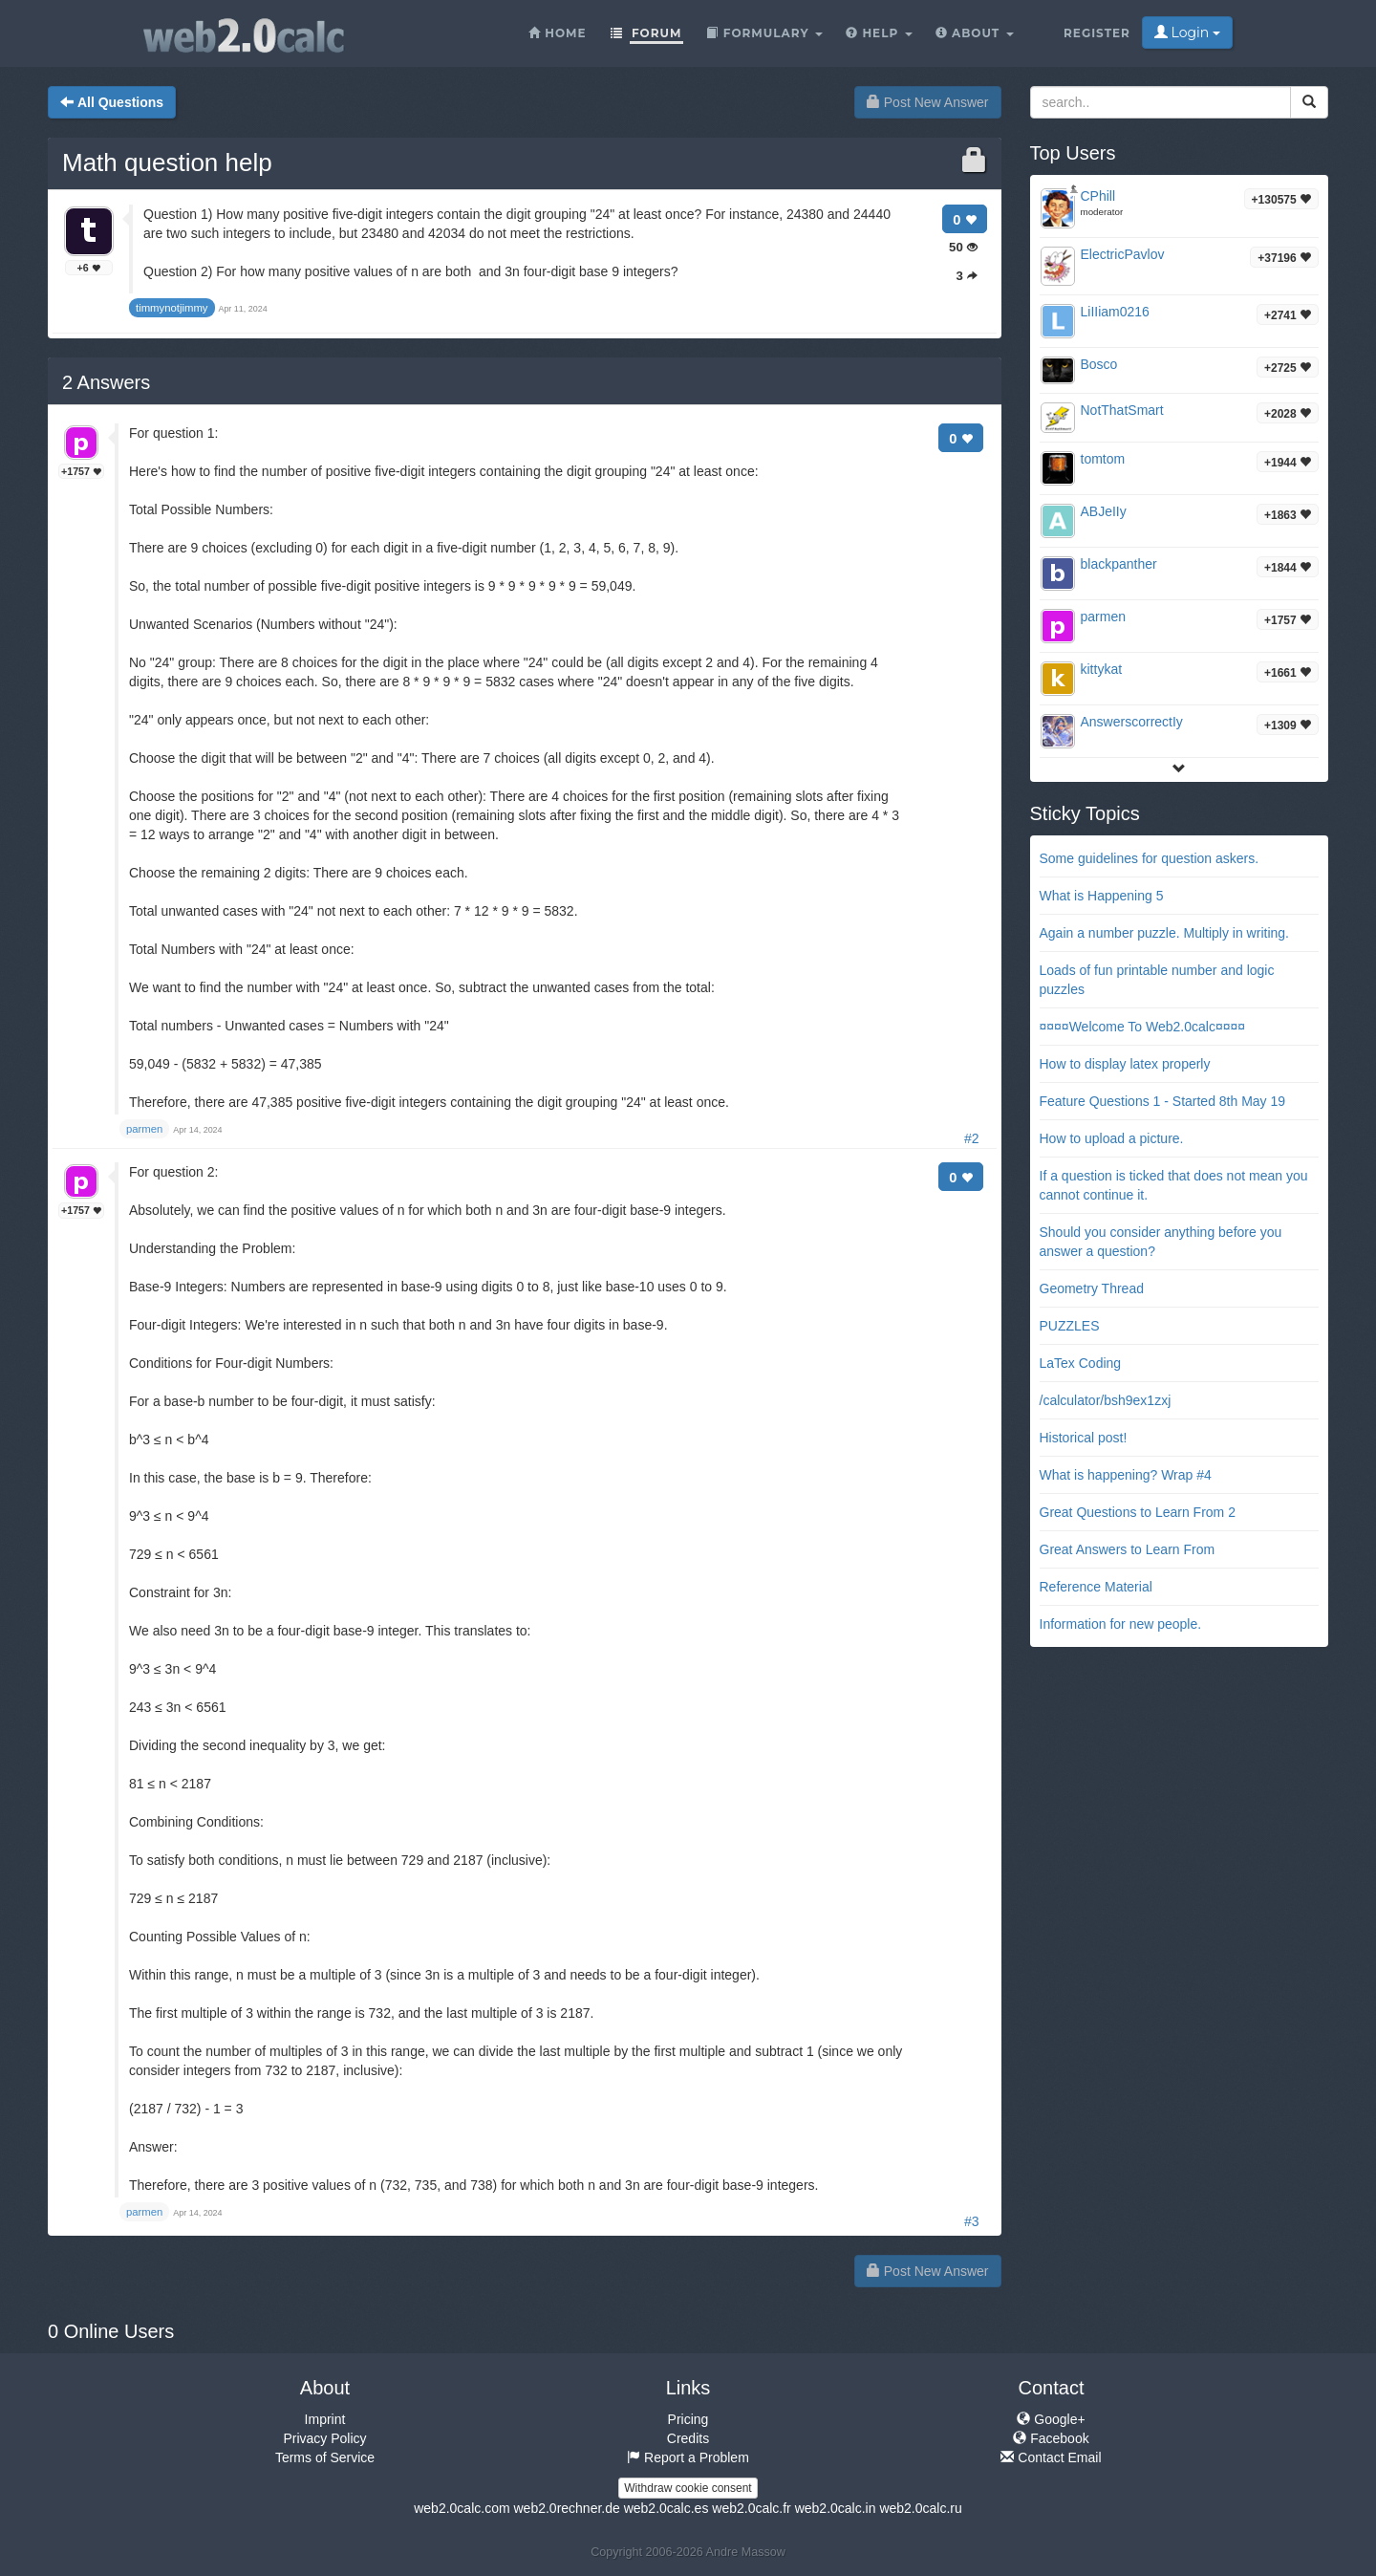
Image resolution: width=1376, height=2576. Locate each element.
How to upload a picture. (1112, 1138)
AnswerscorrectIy (1132, 721)
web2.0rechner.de (566, 2508)
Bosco (1099, 364)
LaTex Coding (1081, 1363)
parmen (1103, 616)
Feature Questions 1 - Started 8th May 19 (1163, 1101)
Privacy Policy (324, 2438)
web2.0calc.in (835, 2508)
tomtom (1103, 458)
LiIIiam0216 (1115, 311)
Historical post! (1084, 1437)
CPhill (1098, 196)
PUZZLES (1070, 1325)
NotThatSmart (1122, 410)
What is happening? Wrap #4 (1126, 1475)
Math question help (167, 162)
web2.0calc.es (666, 2508)
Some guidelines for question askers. (1149, 858)
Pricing (688, 2419)
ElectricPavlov (1123, 254)
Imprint (325, 2419)
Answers (106, 382)
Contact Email (1050, 2457)
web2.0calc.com (461, 2508)
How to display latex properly (1125, 1064)
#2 (971, 1138)
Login (1187, 32)
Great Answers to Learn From (1127, 1549)
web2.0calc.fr (751, 2508)
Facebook (1050, 2438)
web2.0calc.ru (920, 2508)
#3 (971, 2221)
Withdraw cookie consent (687, 2488)
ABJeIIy (1104, 511)
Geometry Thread (1092, 1288)
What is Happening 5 (1102, 895)
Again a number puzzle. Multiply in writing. (1164, 933)
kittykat (1102, 669)
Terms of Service (325, 2457)
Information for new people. (1121, 1624)
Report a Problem (688, 2457)
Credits (688, 2438)
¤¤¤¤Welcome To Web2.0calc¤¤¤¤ (1143, 1026)
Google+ (1051, 2419)
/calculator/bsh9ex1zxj (1106, 1400)
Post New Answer (928, 102)
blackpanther (1119, 564)
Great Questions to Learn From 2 (1138, 1512)
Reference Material (1096, 1586)
